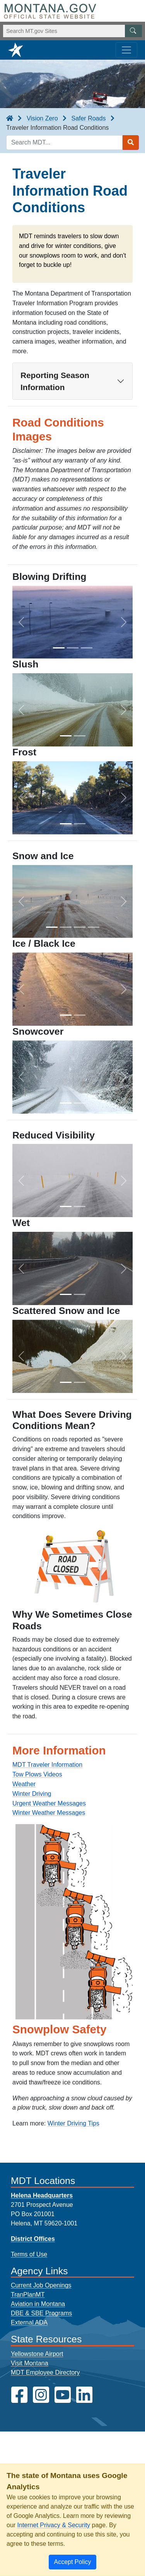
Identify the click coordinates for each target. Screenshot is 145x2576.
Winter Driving (31, 1793)
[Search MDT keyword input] (64, 142)
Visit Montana (29, 2363)
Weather (24, 1784)
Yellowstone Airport (37, 2354)
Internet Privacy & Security (53, 2525)
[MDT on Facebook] (19, 2394)
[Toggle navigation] (126, 50)
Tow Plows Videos (37, 1774)
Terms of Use (29, 2254)
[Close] (72, 2562)
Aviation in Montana (38, 2304)
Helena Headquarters (42, 2195)
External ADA (29, 2322)
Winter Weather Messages (48, 1812)
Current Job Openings (41, 2285)
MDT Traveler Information (47, 1764)
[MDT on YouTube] (63, 2394)
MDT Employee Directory (45, 2372)
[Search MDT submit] (131, 142)
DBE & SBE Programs (41, 2313)
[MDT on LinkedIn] (84, 2394)
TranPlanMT (27, 2294)
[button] (21, 622)
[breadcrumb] (9, 118)
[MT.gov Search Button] (133, 31)
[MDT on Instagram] (41, 2394)
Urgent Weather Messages (49, 1803)
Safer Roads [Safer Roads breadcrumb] (88, 118)
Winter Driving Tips (73, 2123)
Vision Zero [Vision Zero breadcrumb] (42, 118)
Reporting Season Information (54, 381)
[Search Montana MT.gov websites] (72, 31)
